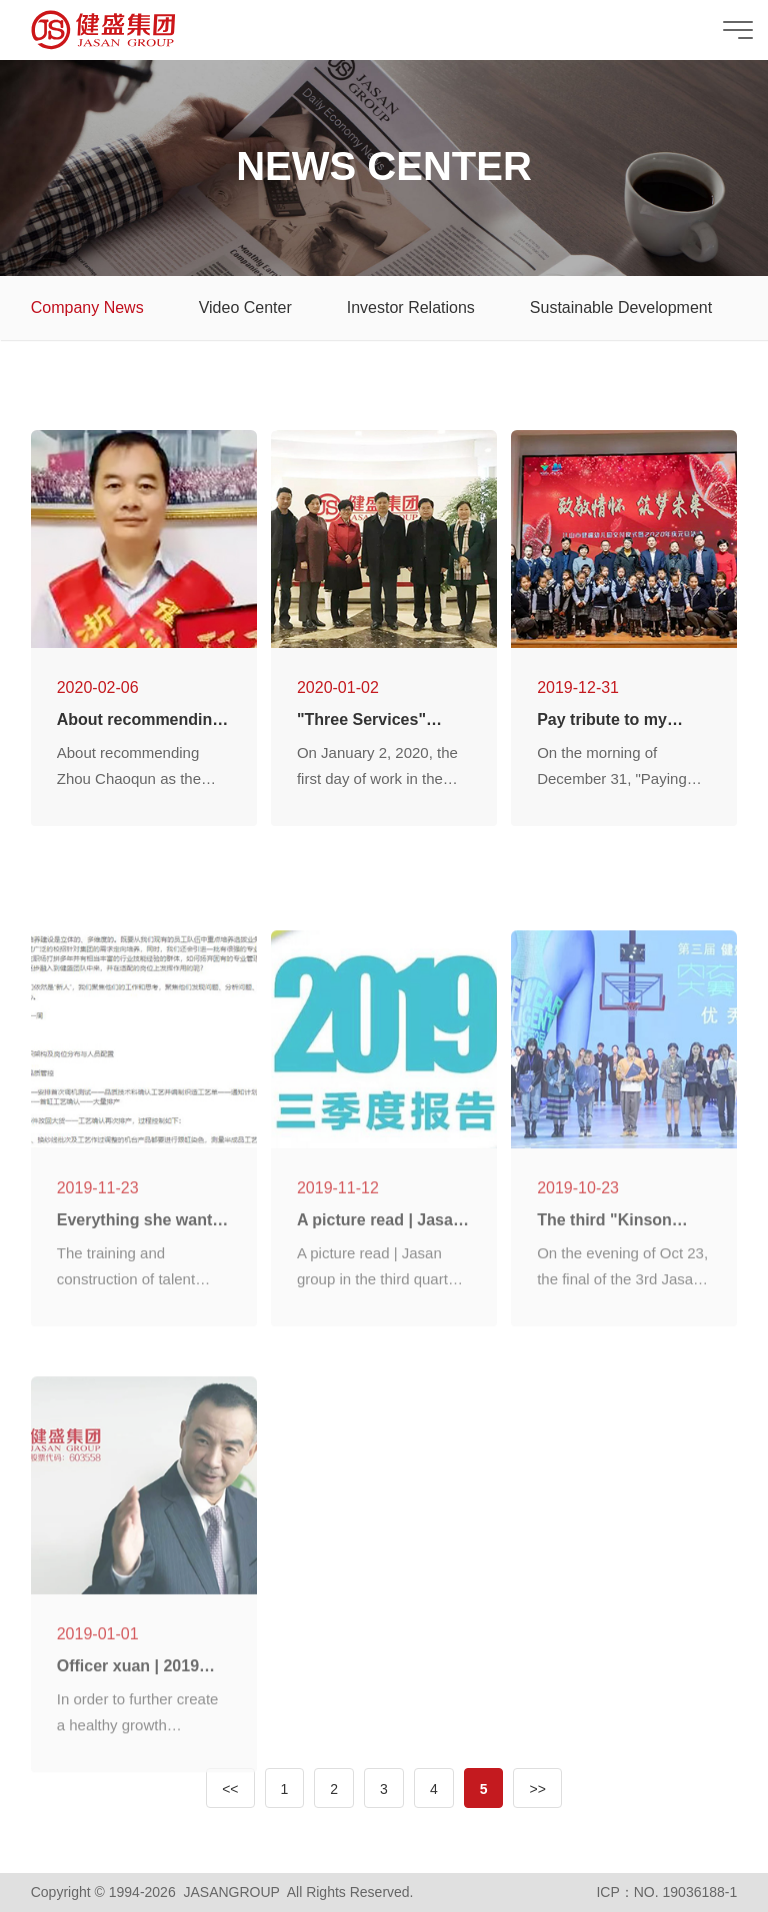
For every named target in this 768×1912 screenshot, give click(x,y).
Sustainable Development (621, 307)
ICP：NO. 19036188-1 (666, 1892)
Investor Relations (411, 307)
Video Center (245, 307)
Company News (87, 307)
